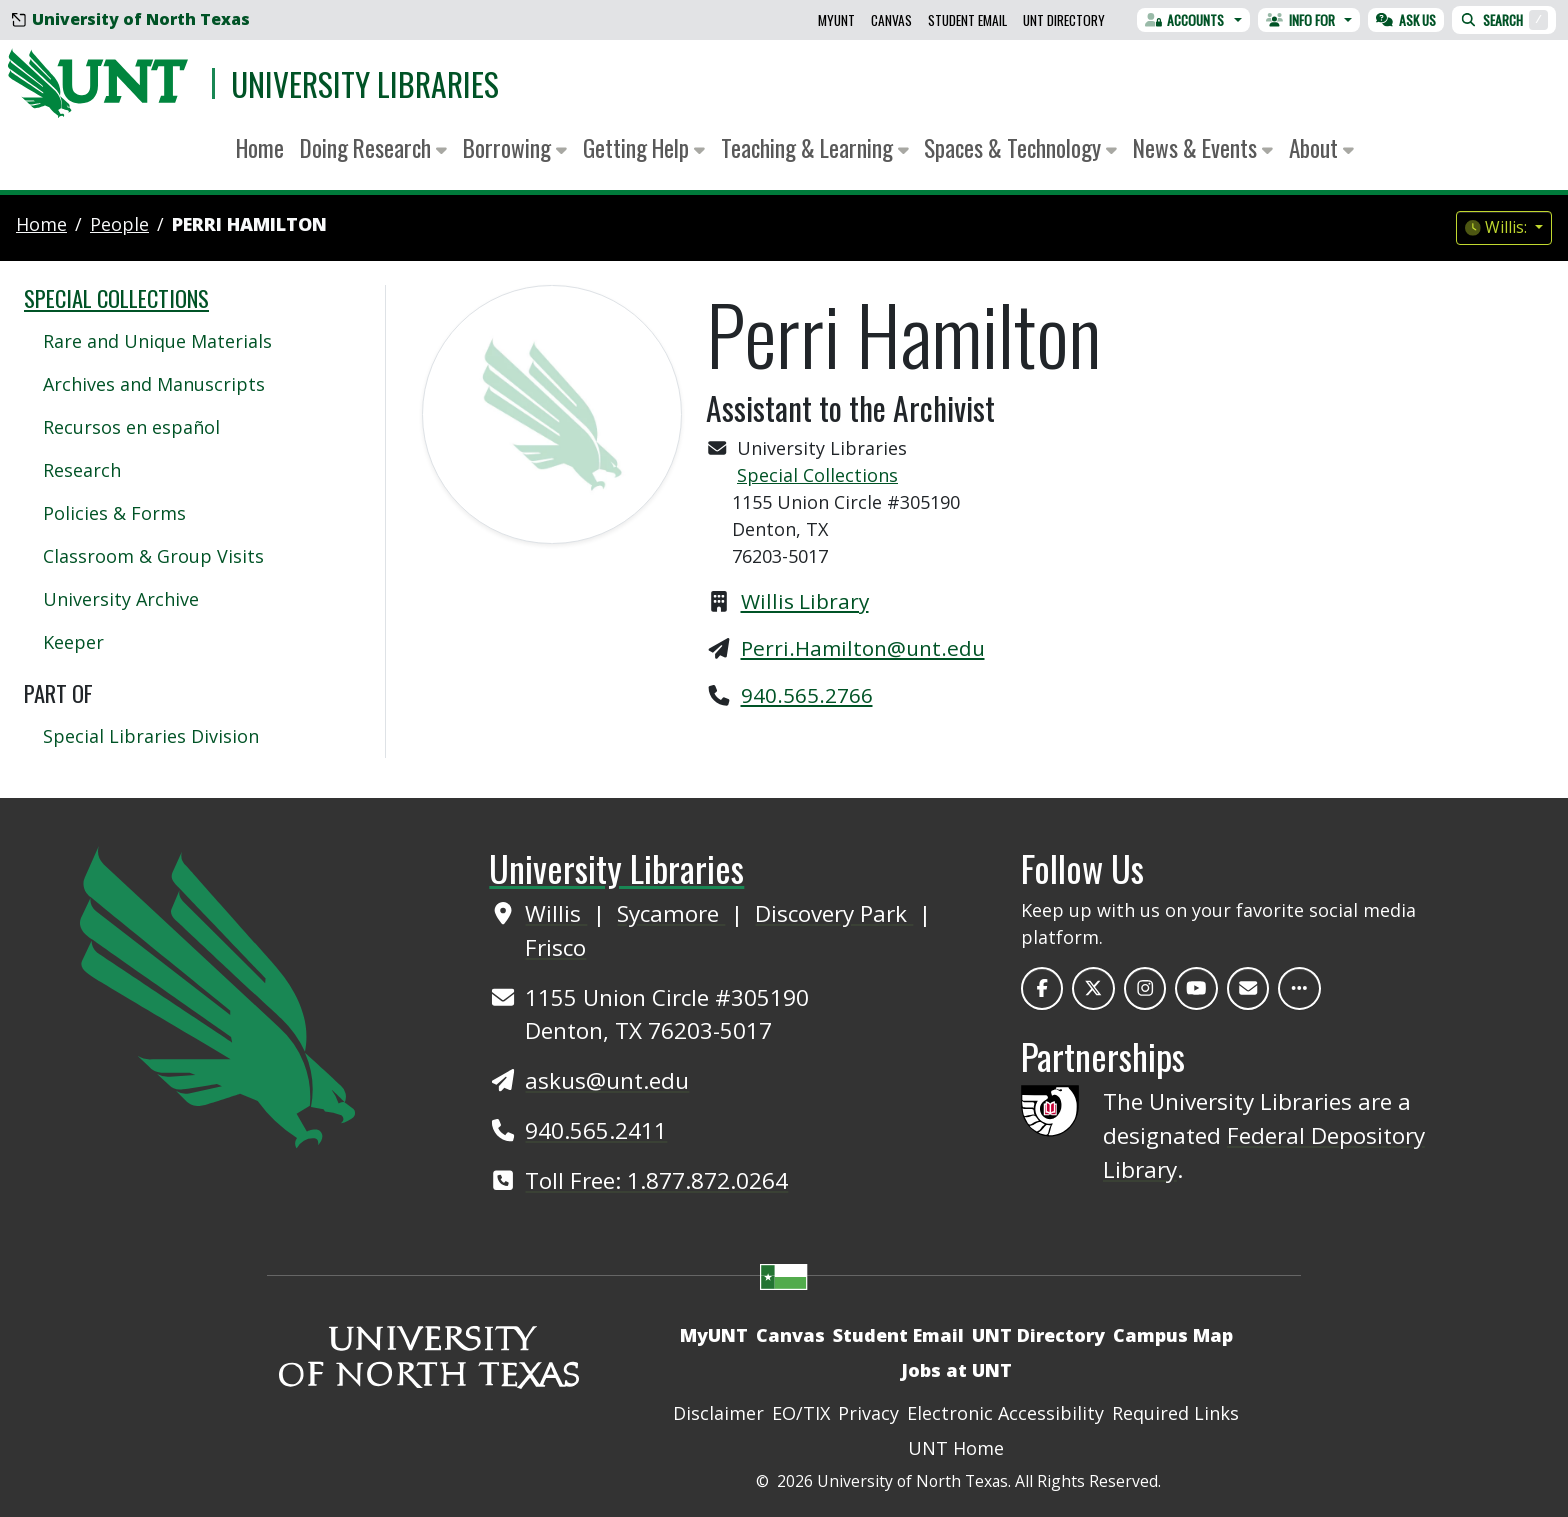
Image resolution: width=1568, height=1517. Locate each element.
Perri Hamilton (249, 224)
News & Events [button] (1203, 147)
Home (260, 147)
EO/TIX (801, 1413)
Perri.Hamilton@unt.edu (863, 648)
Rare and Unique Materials (157, 341)
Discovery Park (834, 913)
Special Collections (817, 475)
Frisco (555, 947)
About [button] (1321, 147)
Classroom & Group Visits (153, 556)
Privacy (868, 1413)
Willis (556, 913)
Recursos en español (131, 427)
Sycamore (671, 913)
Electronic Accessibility (1005, 1413)
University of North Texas (131, 19)
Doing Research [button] (373, 147)
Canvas (891, 20)
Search (1504, 20)
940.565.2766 (807, 695)
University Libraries (365, 83)
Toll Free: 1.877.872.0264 (656, 1180)
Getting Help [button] (644, 147)
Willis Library (805, 601)
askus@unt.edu (607, 1080)
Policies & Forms (114, 513)
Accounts (1185, 20)
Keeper (73, 642)
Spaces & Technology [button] (1020, 147)
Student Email (967, 20)
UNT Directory (1064, 20)
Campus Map (1173, 1335)
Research (82, 470)
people (119, 224)
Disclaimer (718, 1413)
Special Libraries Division (151, 736)
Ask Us (1406, 20)
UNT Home (956, 1448)
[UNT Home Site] (217, 995)
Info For (1300, 20)
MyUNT (836, 20)
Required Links (1175, 1413)
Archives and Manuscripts (154, 384)
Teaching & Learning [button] (815, 147)
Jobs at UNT (956, 1370)
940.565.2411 (596, 1130)
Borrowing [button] (515, 147)
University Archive (121, 599)
